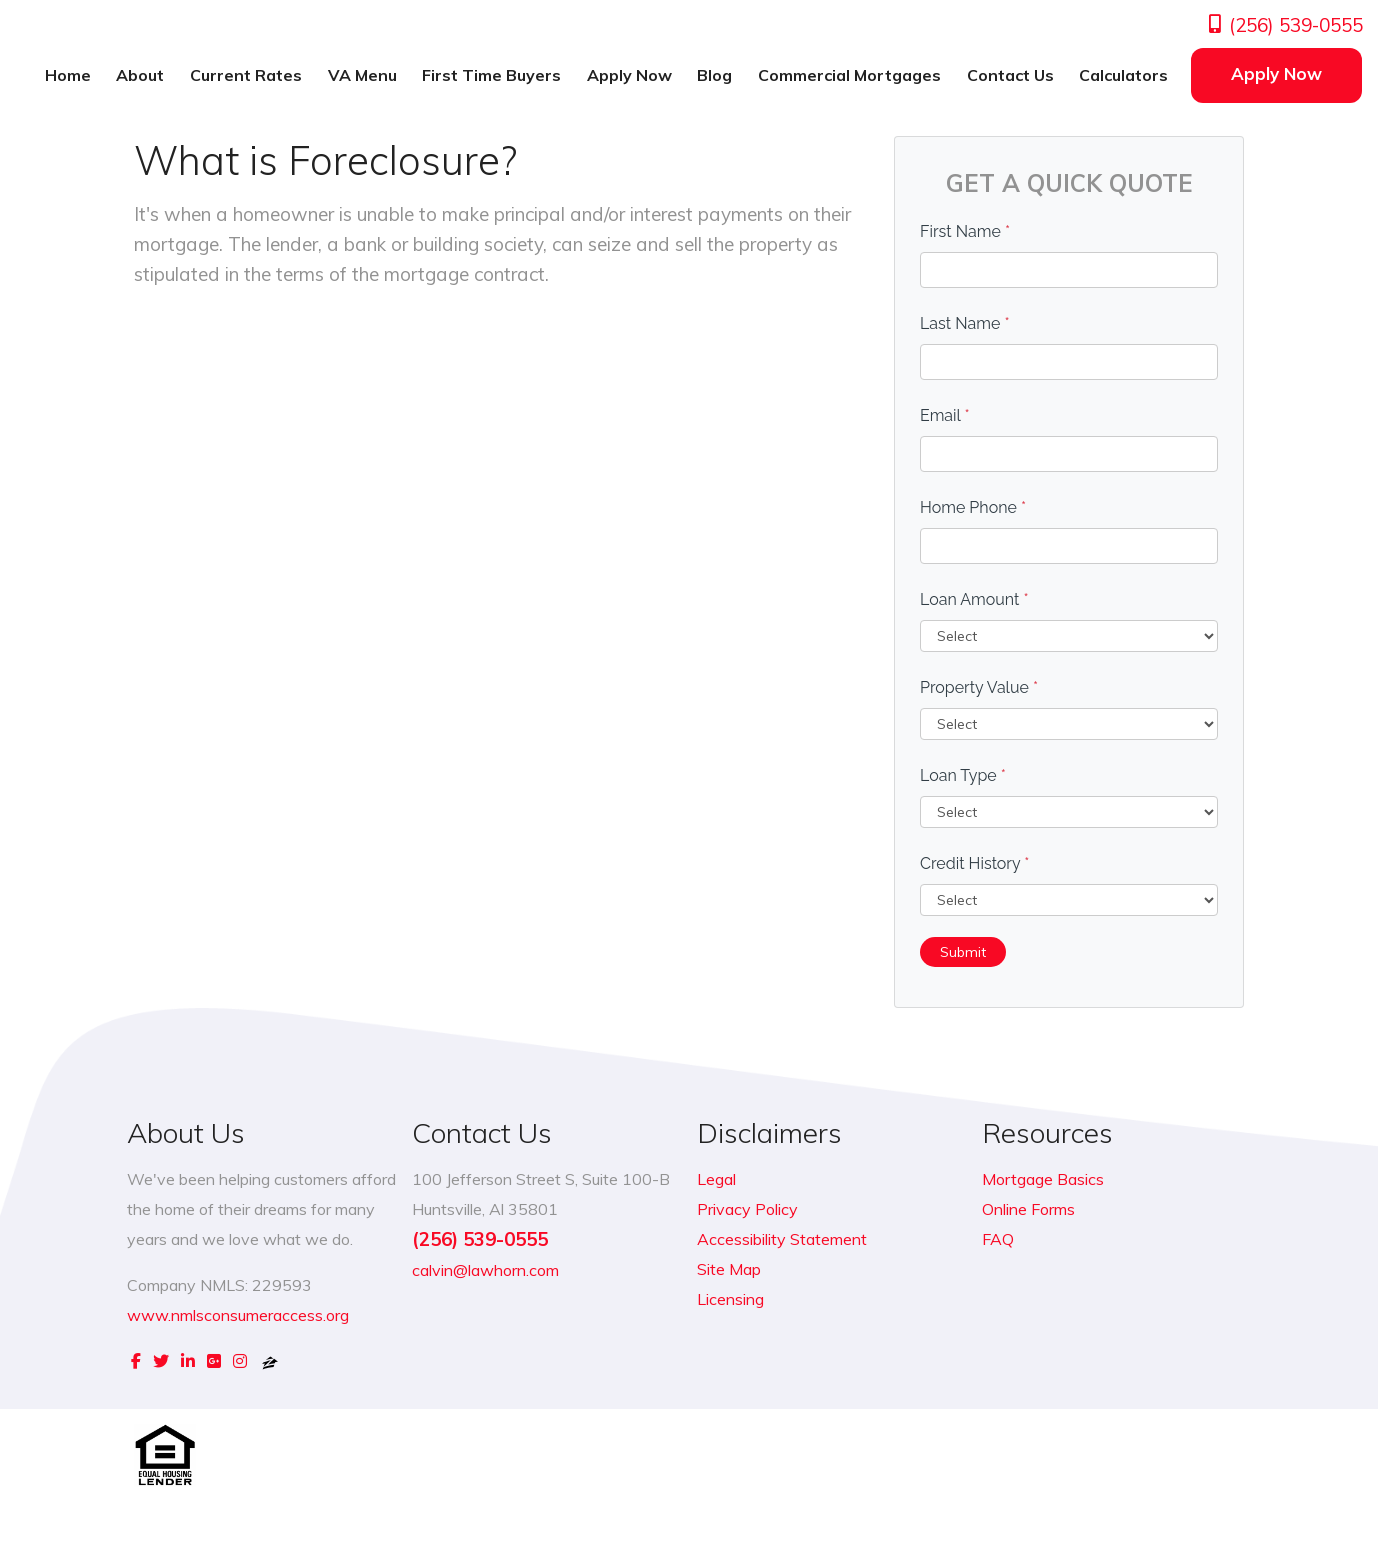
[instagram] (240, 1361)
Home (68, 75)
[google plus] (214, 1361)
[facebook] (136, 1361)
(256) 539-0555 (1284, 25)
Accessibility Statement (782, 1239)
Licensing (730, 1299)
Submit (963, 952)
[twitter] (161, 1361)
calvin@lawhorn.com (485, 1270)
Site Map (729, 1269)
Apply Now (629, 75)
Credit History (974, 863)
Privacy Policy (747, 1209)
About (140, 75)
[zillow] (270, 1361)
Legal (716, 1179)
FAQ (998, 1239)
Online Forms (1028, 1209)
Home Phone (973, 507)
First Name (965, 231)
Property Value (979, 687)
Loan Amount (974, 599)
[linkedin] (188, 1361)
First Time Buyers (491, 75)
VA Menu (362, 75)
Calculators (1123, 75)
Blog (714, 75)
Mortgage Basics (1043, 1179)
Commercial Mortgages (849, 75)
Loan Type (963, 775)
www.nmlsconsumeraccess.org (238, 1315)
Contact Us (1010, 75)
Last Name (965, 323)
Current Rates (246, 75)
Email (945, 415)
